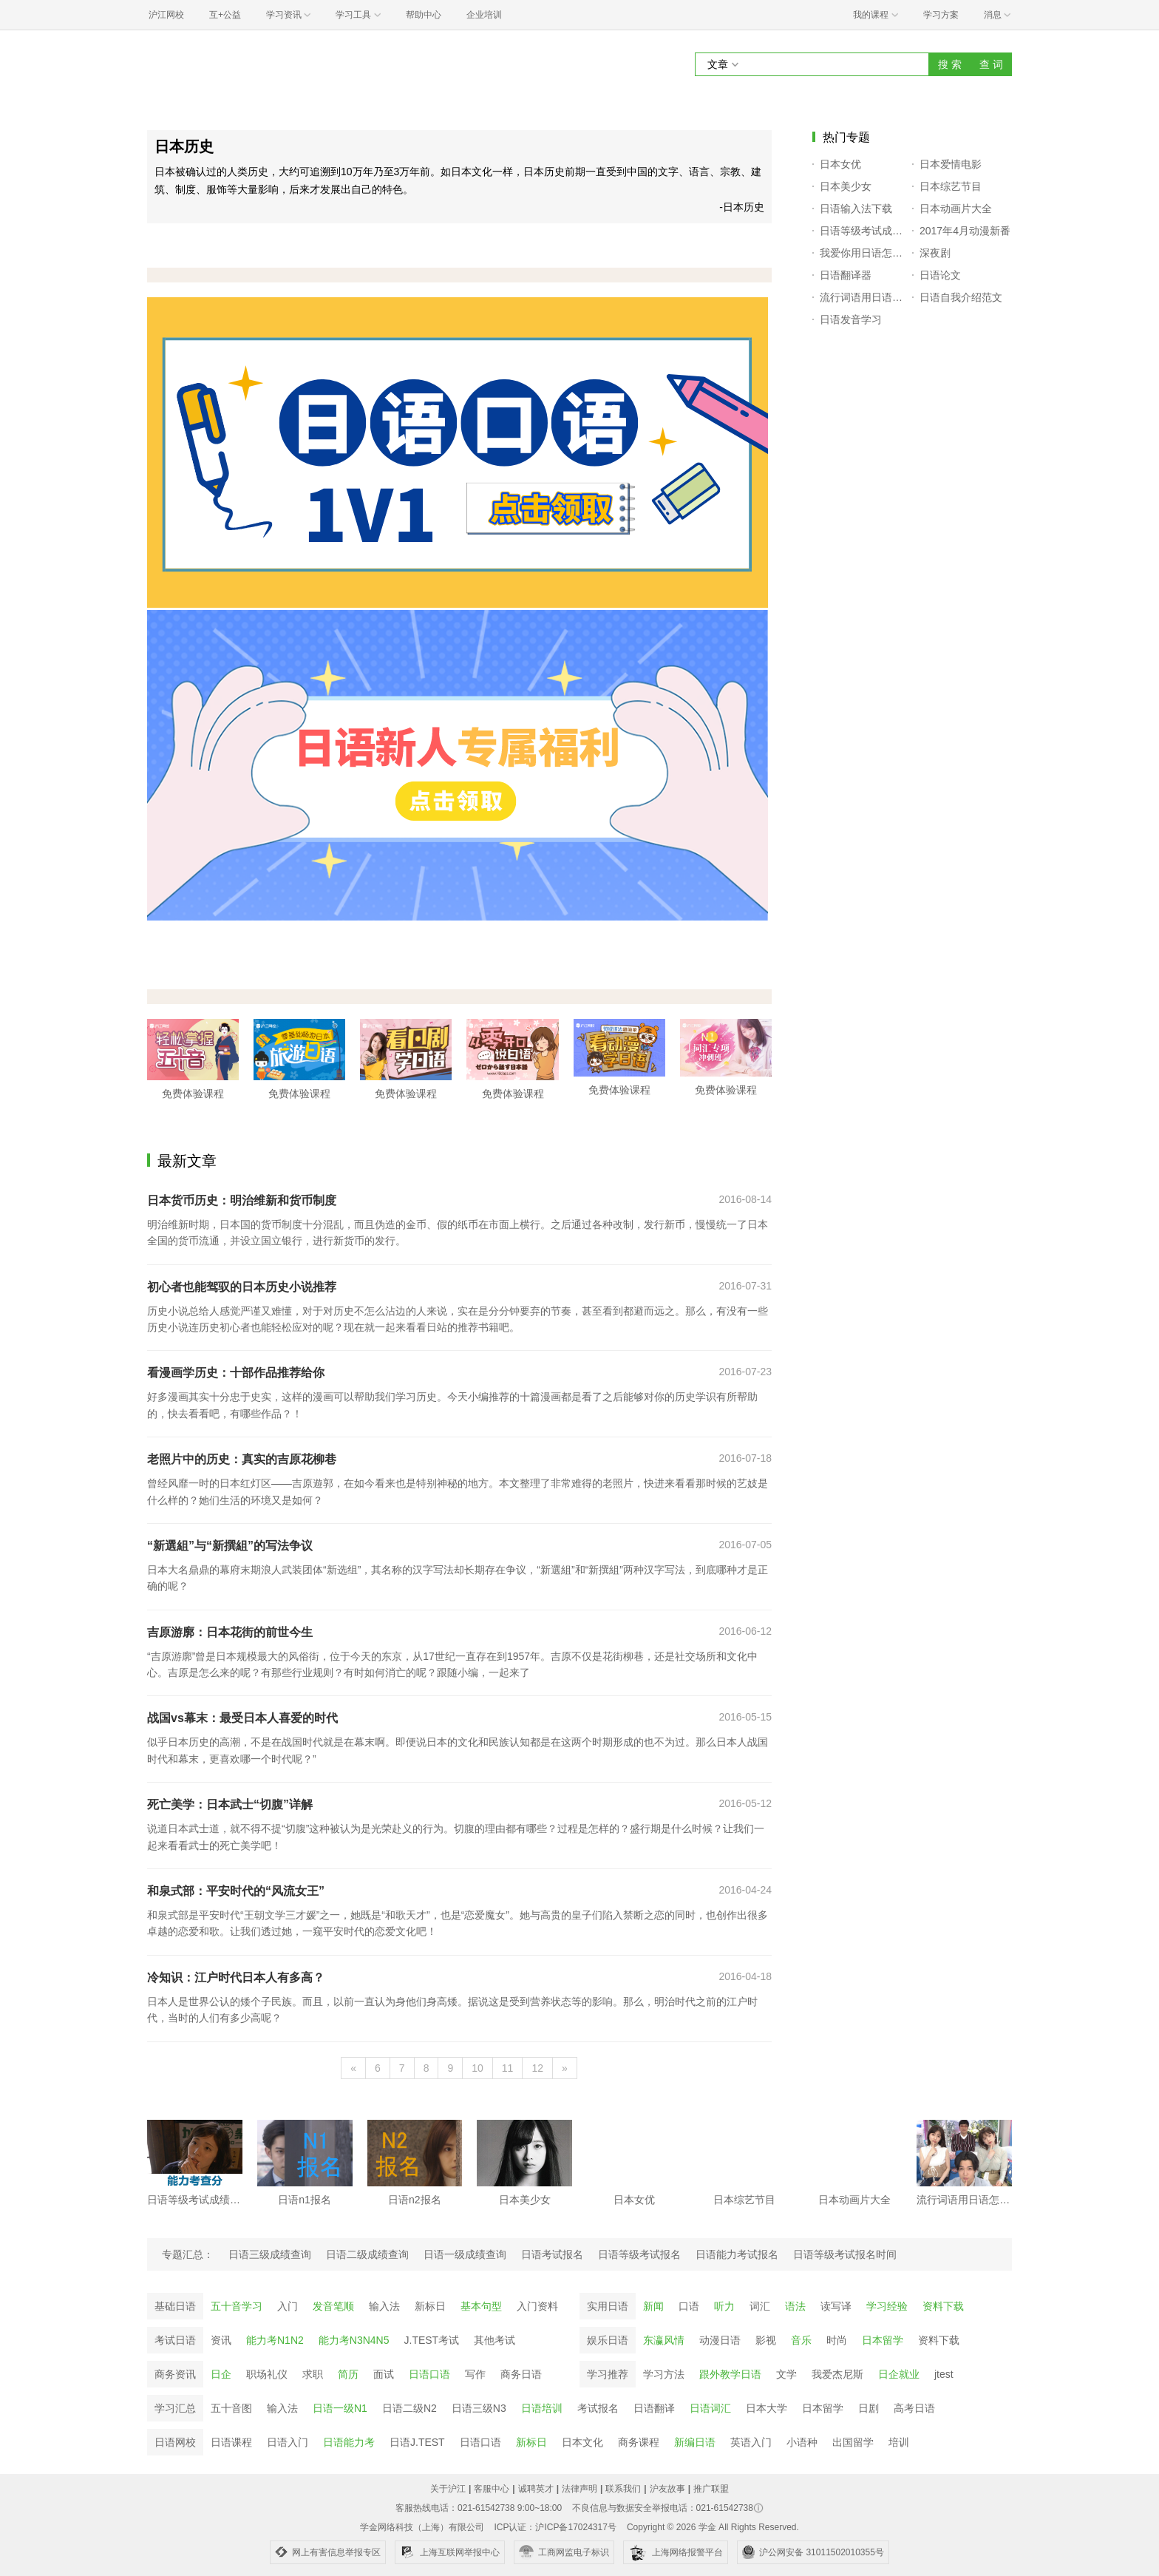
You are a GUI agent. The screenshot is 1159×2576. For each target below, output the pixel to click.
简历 (348, 2374)
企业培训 (484, 15)
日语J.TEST (417, 2442)
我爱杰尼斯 (837, 2374)
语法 (795, 2306)
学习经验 (887, 2306)
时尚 (836, 2340)
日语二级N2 (409, 2408)
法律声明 (579, 2489)
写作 (475, 2374)
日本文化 (582, 2442)
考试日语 (175, 2340)
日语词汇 (710, 2408)
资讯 (221, 2340)
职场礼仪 (267, 2374)
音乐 (801, 2340)
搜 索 (950, 64)
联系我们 (623, 2489)
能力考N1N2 (275, 2340)
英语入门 (751, 2442)
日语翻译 (654, 2408)
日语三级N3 (479, 2408)
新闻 (653, 2306)
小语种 (802, 2442)
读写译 (836, 2306)
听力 (724, 2306)
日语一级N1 (340, 2408)
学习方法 (663, 2374)
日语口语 (429, 2374)
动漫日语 (720, 2340)
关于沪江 (448, 2489)
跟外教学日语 (730, 2374)
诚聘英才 (536, 2489)
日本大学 (766, 2408)
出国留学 (853, 2442)
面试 (383, 2374)
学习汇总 (175, 2408)
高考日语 (914, 2408)
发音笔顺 (333, 2306)
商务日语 (521, 2374)
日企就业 (899, 2374)
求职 (312, 2374)
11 (508, 2068)
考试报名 (598, 2408)
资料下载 (943, 2306)
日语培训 (541, 2408)
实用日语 (607, 2306)
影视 (765, 2340)
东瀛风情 (663, 2340)
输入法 (384, 2306)
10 (477, 2068)
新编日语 (695, 2442)
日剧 (868, 2408)
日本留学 (882, 2340)
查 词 (991, 64)
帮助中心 (423, 15)
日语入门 (287, 2442)
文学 (786, 2374)
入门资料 (537, 2306)
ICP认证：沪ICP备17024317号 (555, 2527)
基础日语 (175, 2306)
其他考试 (494, 2340)
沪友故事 (667, 2489)
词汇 (760, 2306)
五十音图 (231, 2408)
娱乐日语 (607, 2340)
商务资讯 (175, 2374)
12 (537, 2068)
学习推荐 (607, 2374)
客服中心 (491, 2489)
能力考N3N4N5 (354, 2340)
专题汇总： (188, 2254)
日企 (221, 2374)
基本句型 (481, 2306)
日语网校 (175, 2442)
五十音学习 (236, 2306)
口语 (689, 2306)
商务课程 (638, 2442)
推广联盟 (711, 2489)
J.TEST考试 (432, 2340)
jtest (944, 2374)
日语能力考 (349, 2442)
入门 (287, 2306)
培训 (898, 2442)
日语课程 (231, 2442)
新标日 (430, 2306)
